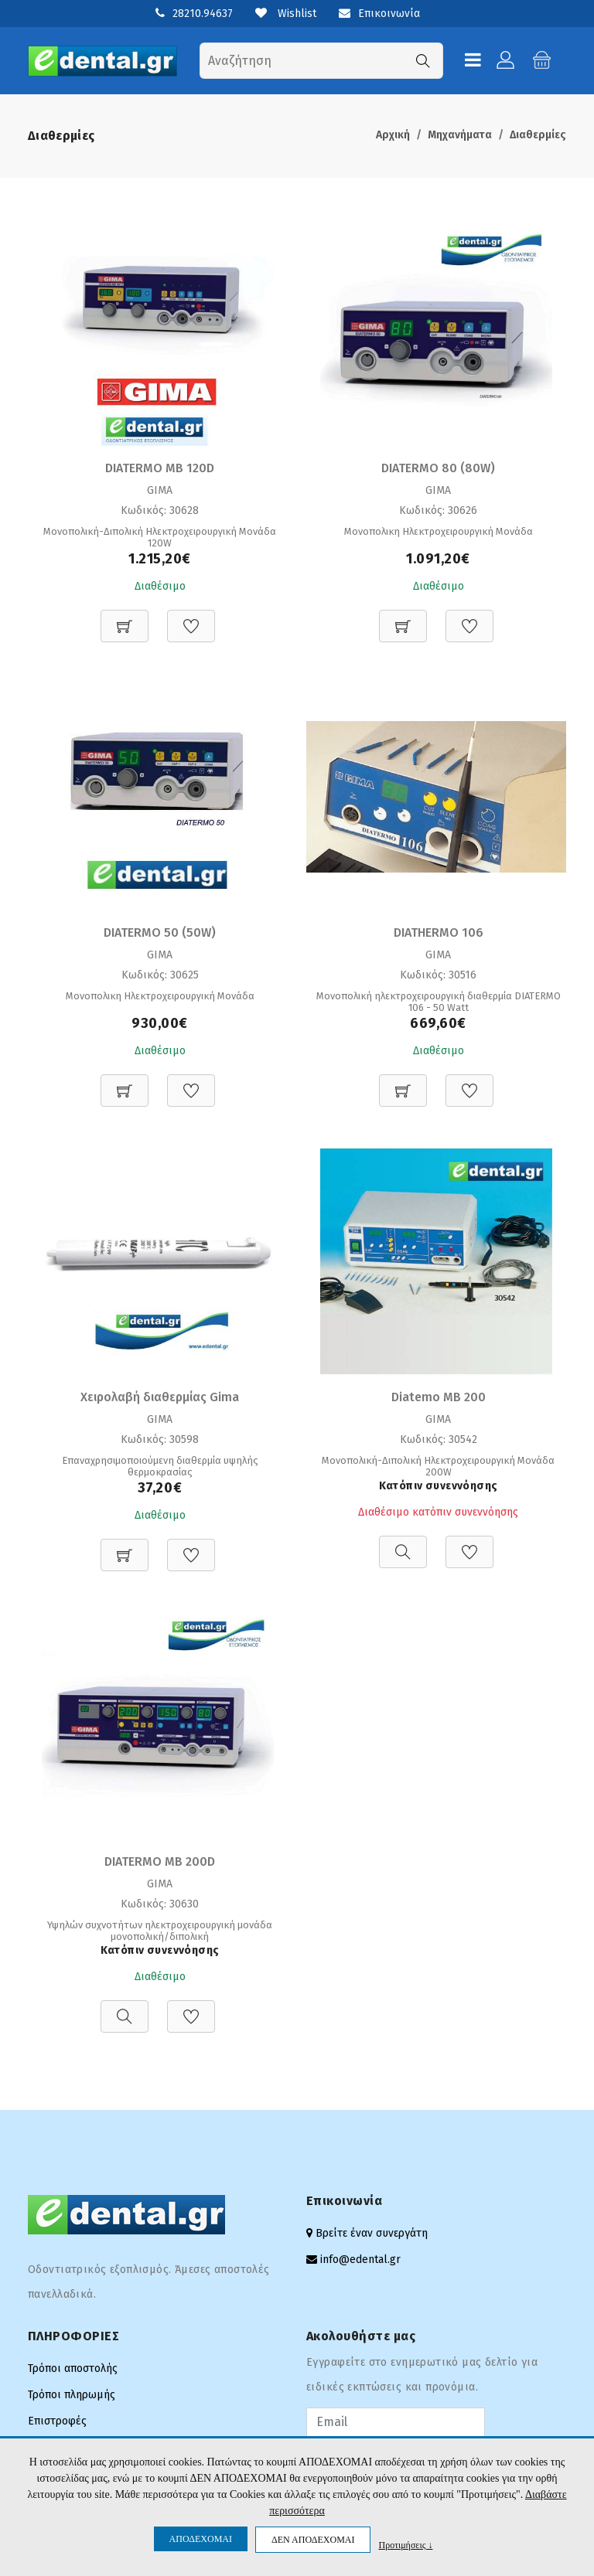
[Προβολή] (403, 1543)
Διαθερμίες (538, 134)
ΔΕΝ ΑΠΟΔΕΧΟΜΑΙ (312, 2539)
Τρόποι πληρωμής (71, 2394)
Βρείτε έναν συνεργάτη (372, 2233)
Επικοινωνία (379, 13)
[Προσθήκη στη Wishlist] (191, 617)
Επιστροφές (57, 2421)
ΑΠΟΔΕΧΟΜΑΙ (200, 2538)
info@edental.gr (360, 2259)
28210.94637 (202, 13)
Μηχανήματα (460, 134)
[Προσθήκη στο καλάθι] (124, 617)
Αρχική (393, 134)
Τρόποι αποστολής (73, 2368)
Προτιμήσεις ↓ (405, 2545)
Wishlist (285, 13)
